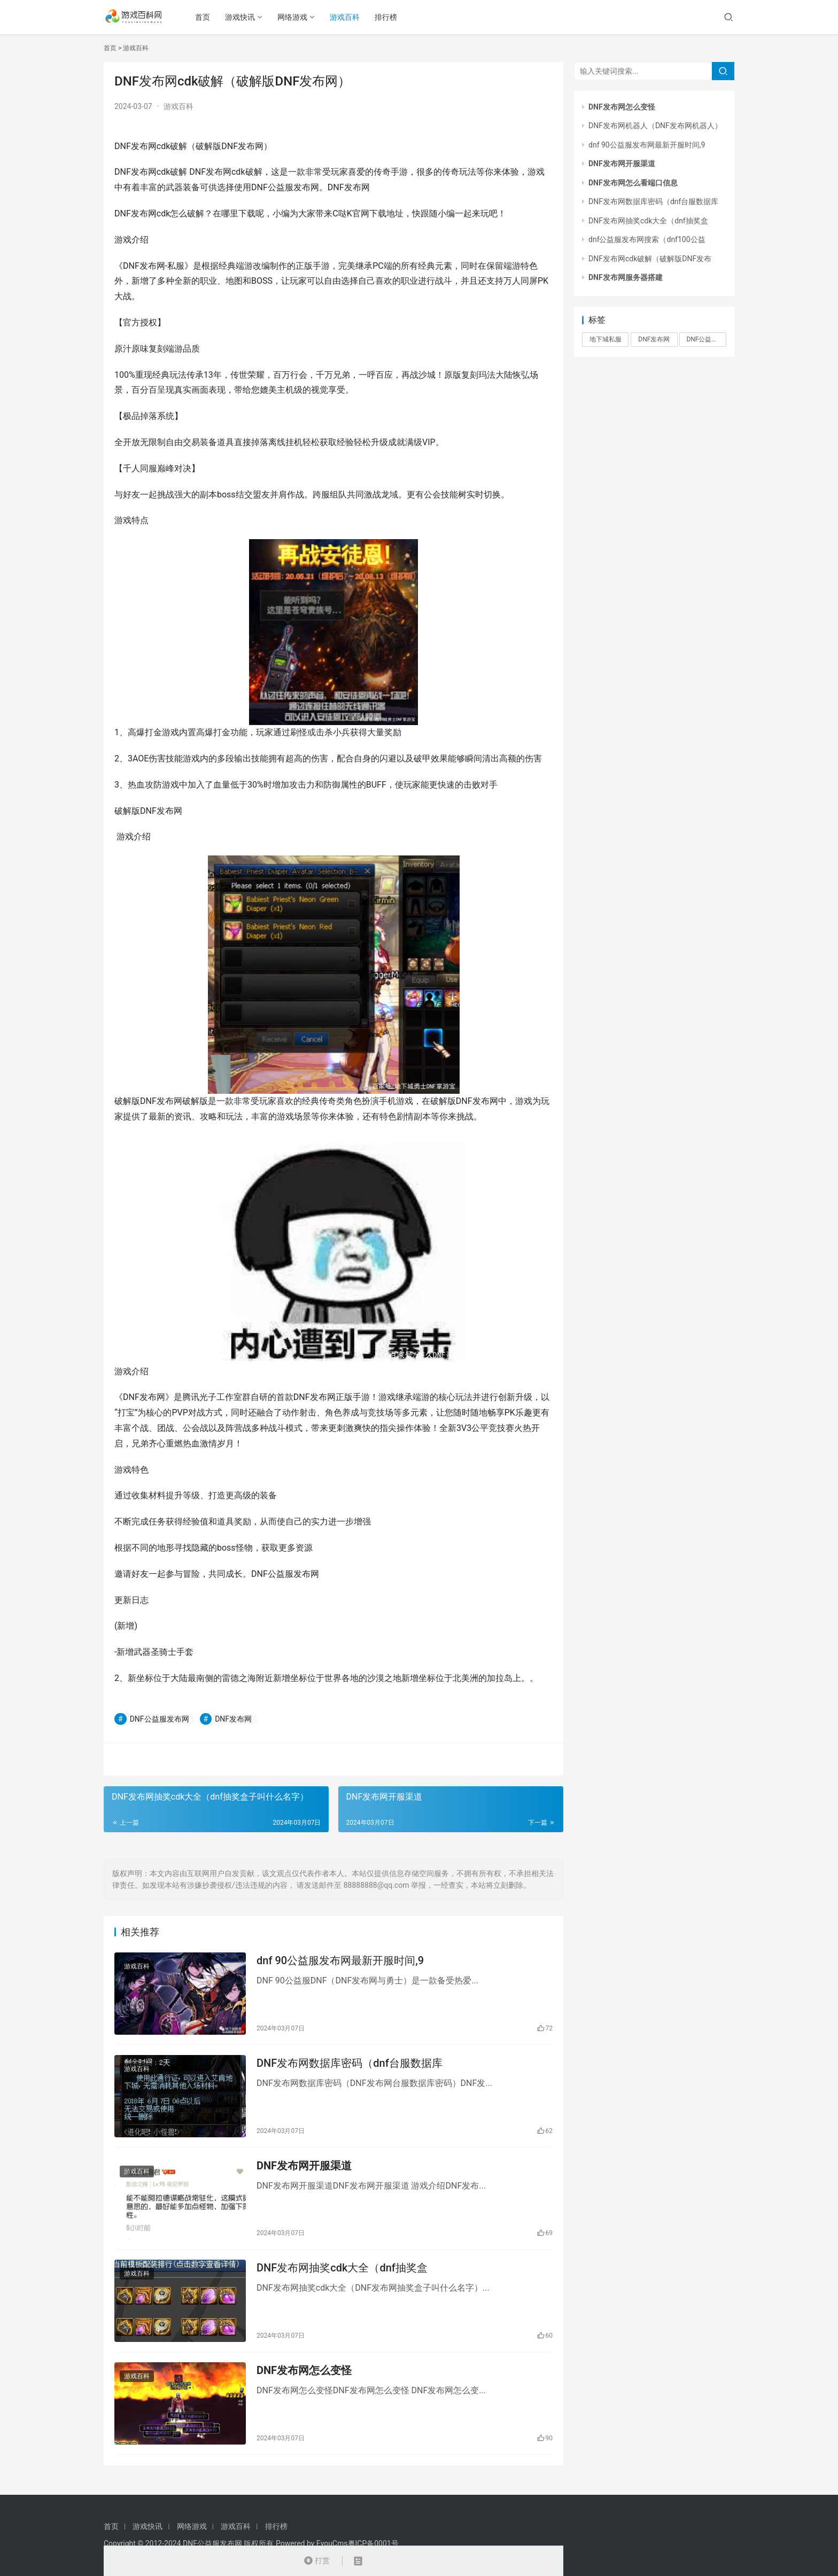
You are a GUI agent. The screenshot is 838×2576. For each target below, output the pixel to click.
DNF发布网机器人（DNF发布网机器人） (655, 125)
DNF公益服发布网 (159, 1719)
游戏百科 (349, 17)
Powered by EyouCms (310, 2543)
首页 (207, 17)
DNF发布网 (233, 1719)
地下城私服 (605, 339)
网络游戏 (297, 17)
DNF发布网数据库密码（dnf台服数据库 (350, 2065)
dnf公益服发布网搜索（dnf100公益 (646, 239)
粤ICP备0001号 (373, 2543)
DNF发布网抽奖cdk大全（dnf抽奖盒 (342, 2273)
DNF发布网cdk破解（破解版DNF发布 (649, 258)
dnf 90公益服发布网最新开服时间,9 (340, 1961)
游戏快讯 (245, 17)
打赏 (317, 2561)
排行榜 (390, 17)
